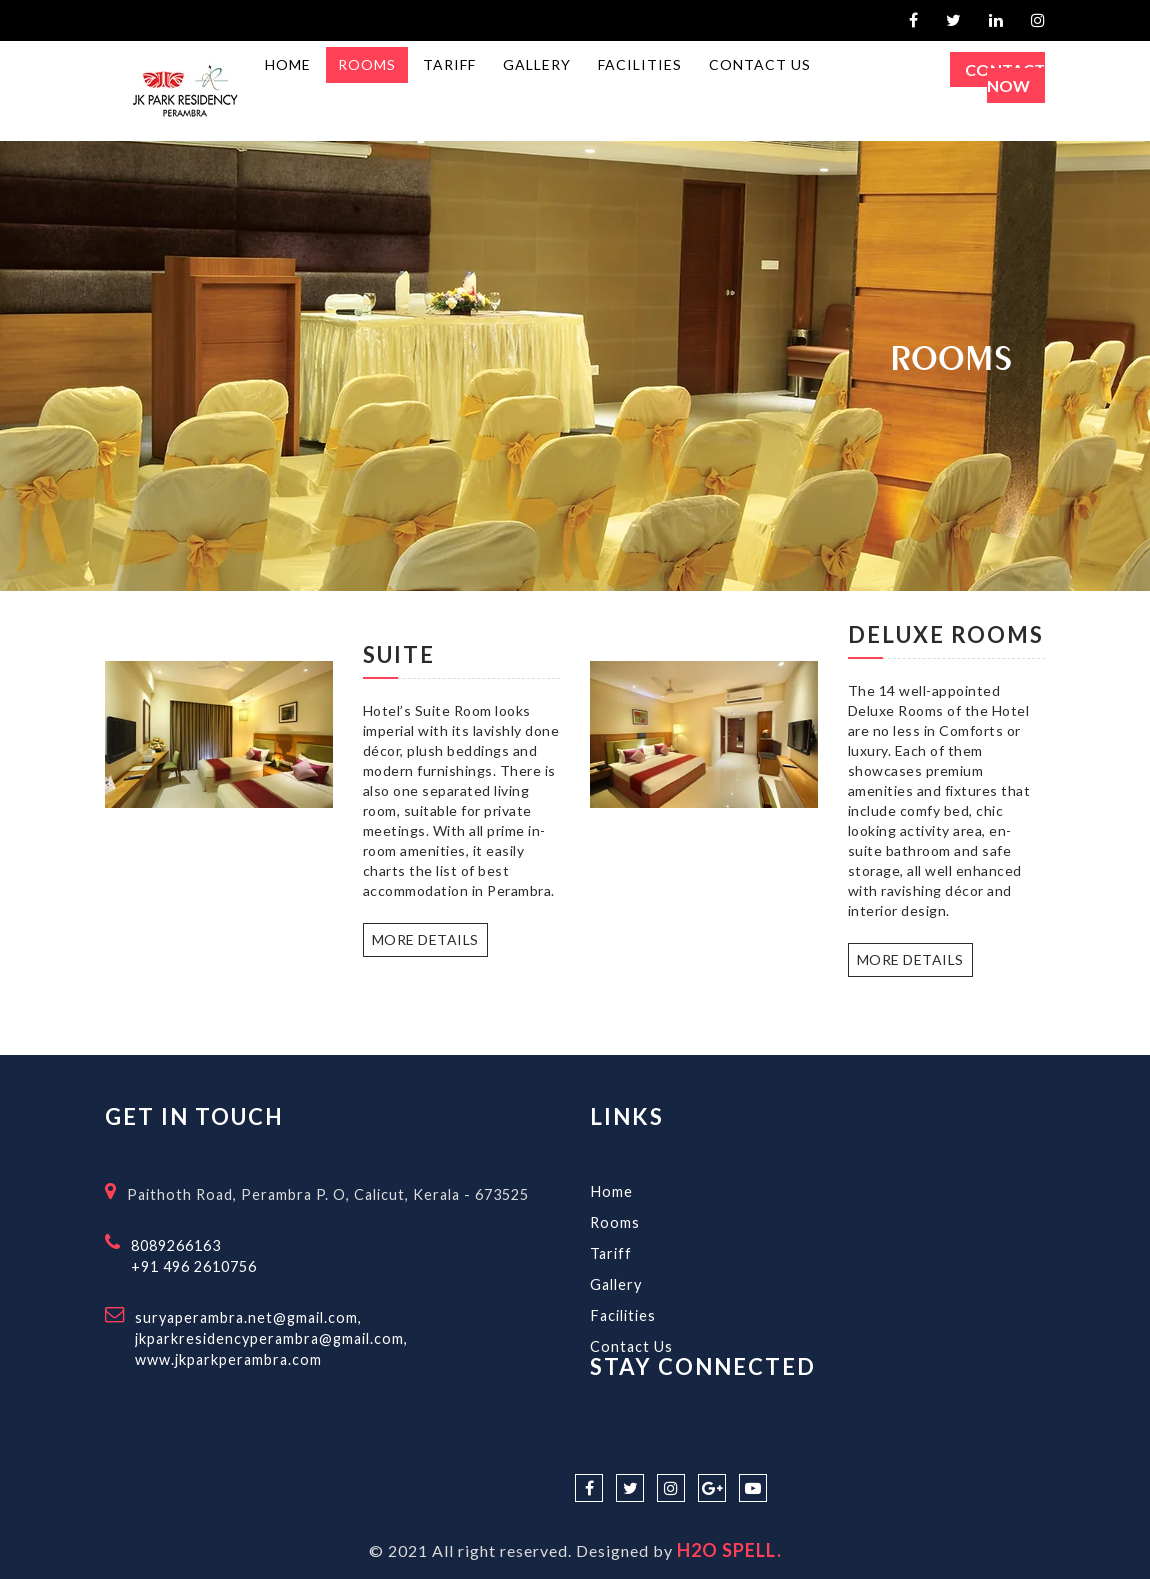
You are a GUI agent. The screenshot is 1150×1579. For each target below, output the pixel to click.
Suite (399, 654)
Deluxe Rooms (946, 634)
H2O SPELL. (729, 1550)
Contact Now (1005, 77)
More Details (425, 939)
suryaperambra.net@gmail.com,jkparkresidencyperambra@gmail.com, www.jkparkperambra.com (271, 1338)
